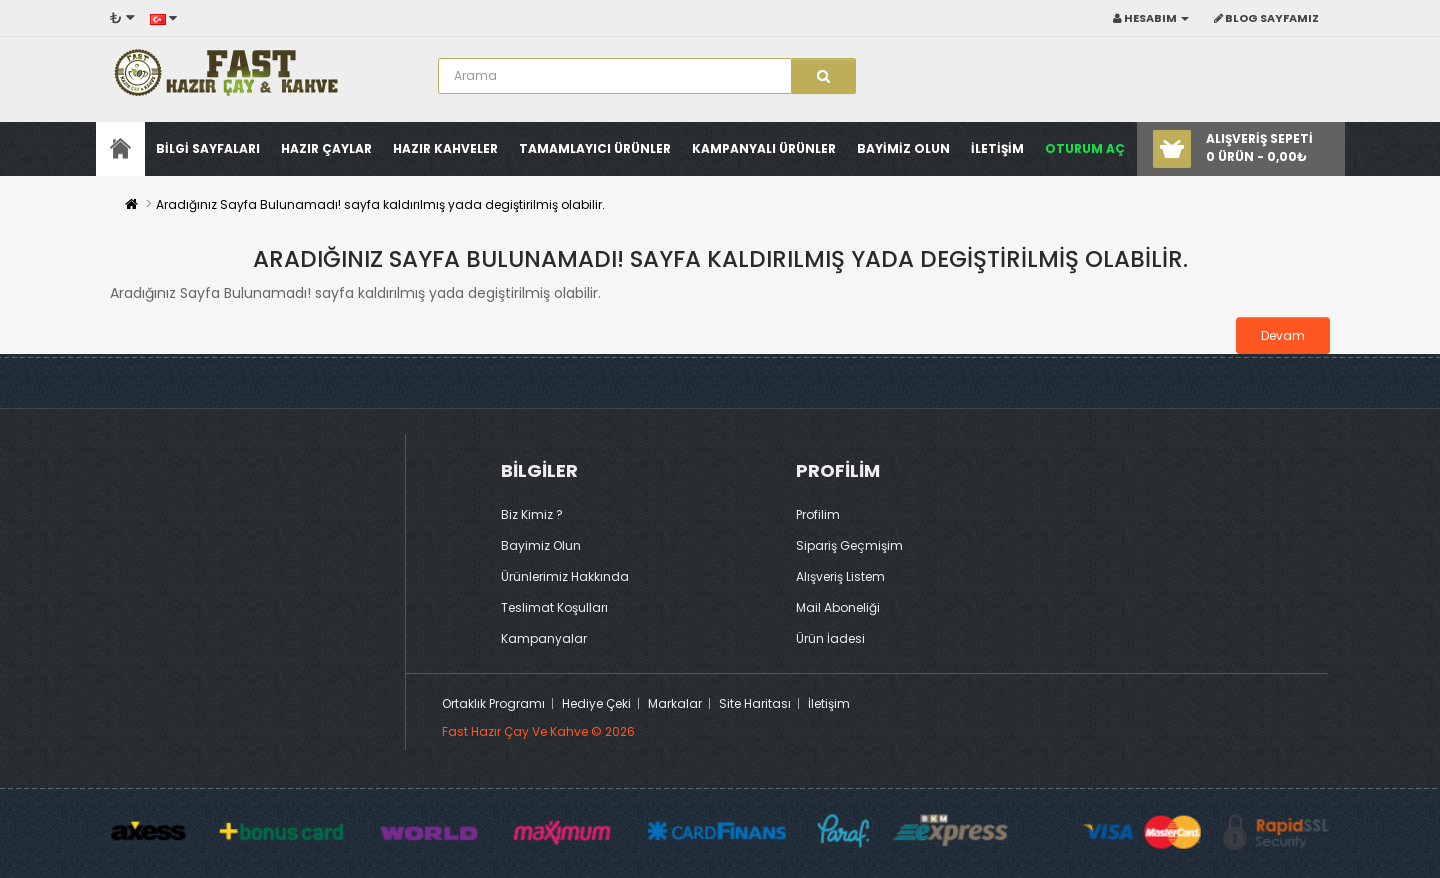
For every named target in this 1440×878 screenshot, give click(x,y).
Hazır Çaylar (326, 148)
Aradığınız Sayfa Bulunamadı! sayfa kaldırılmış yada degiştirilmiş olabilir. (380, 204)
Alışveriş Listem (840, 576)
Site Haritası (755, 703)
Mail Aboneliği (838, 607)
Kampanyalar (544, 638)
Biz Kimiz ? (532, 514)
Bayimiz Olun (903, 148)
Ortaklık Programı (493, 703)
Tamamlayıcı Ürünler (595, 148)
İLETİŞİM (997, 148)
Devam (1283, 335)
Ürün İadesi (830, 638)
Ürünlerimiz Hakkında (565, 576)
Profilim (818, 514)
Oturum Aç (1085, 148)
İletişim (829, 703)
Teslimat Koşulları (554, 607)
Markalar (675, 703)
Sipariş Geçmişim (849, 545)
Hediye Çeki (596, 703)
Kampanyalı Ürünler (764, 148)
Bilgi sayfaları (208, 148)
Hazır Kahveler (445, 148)
